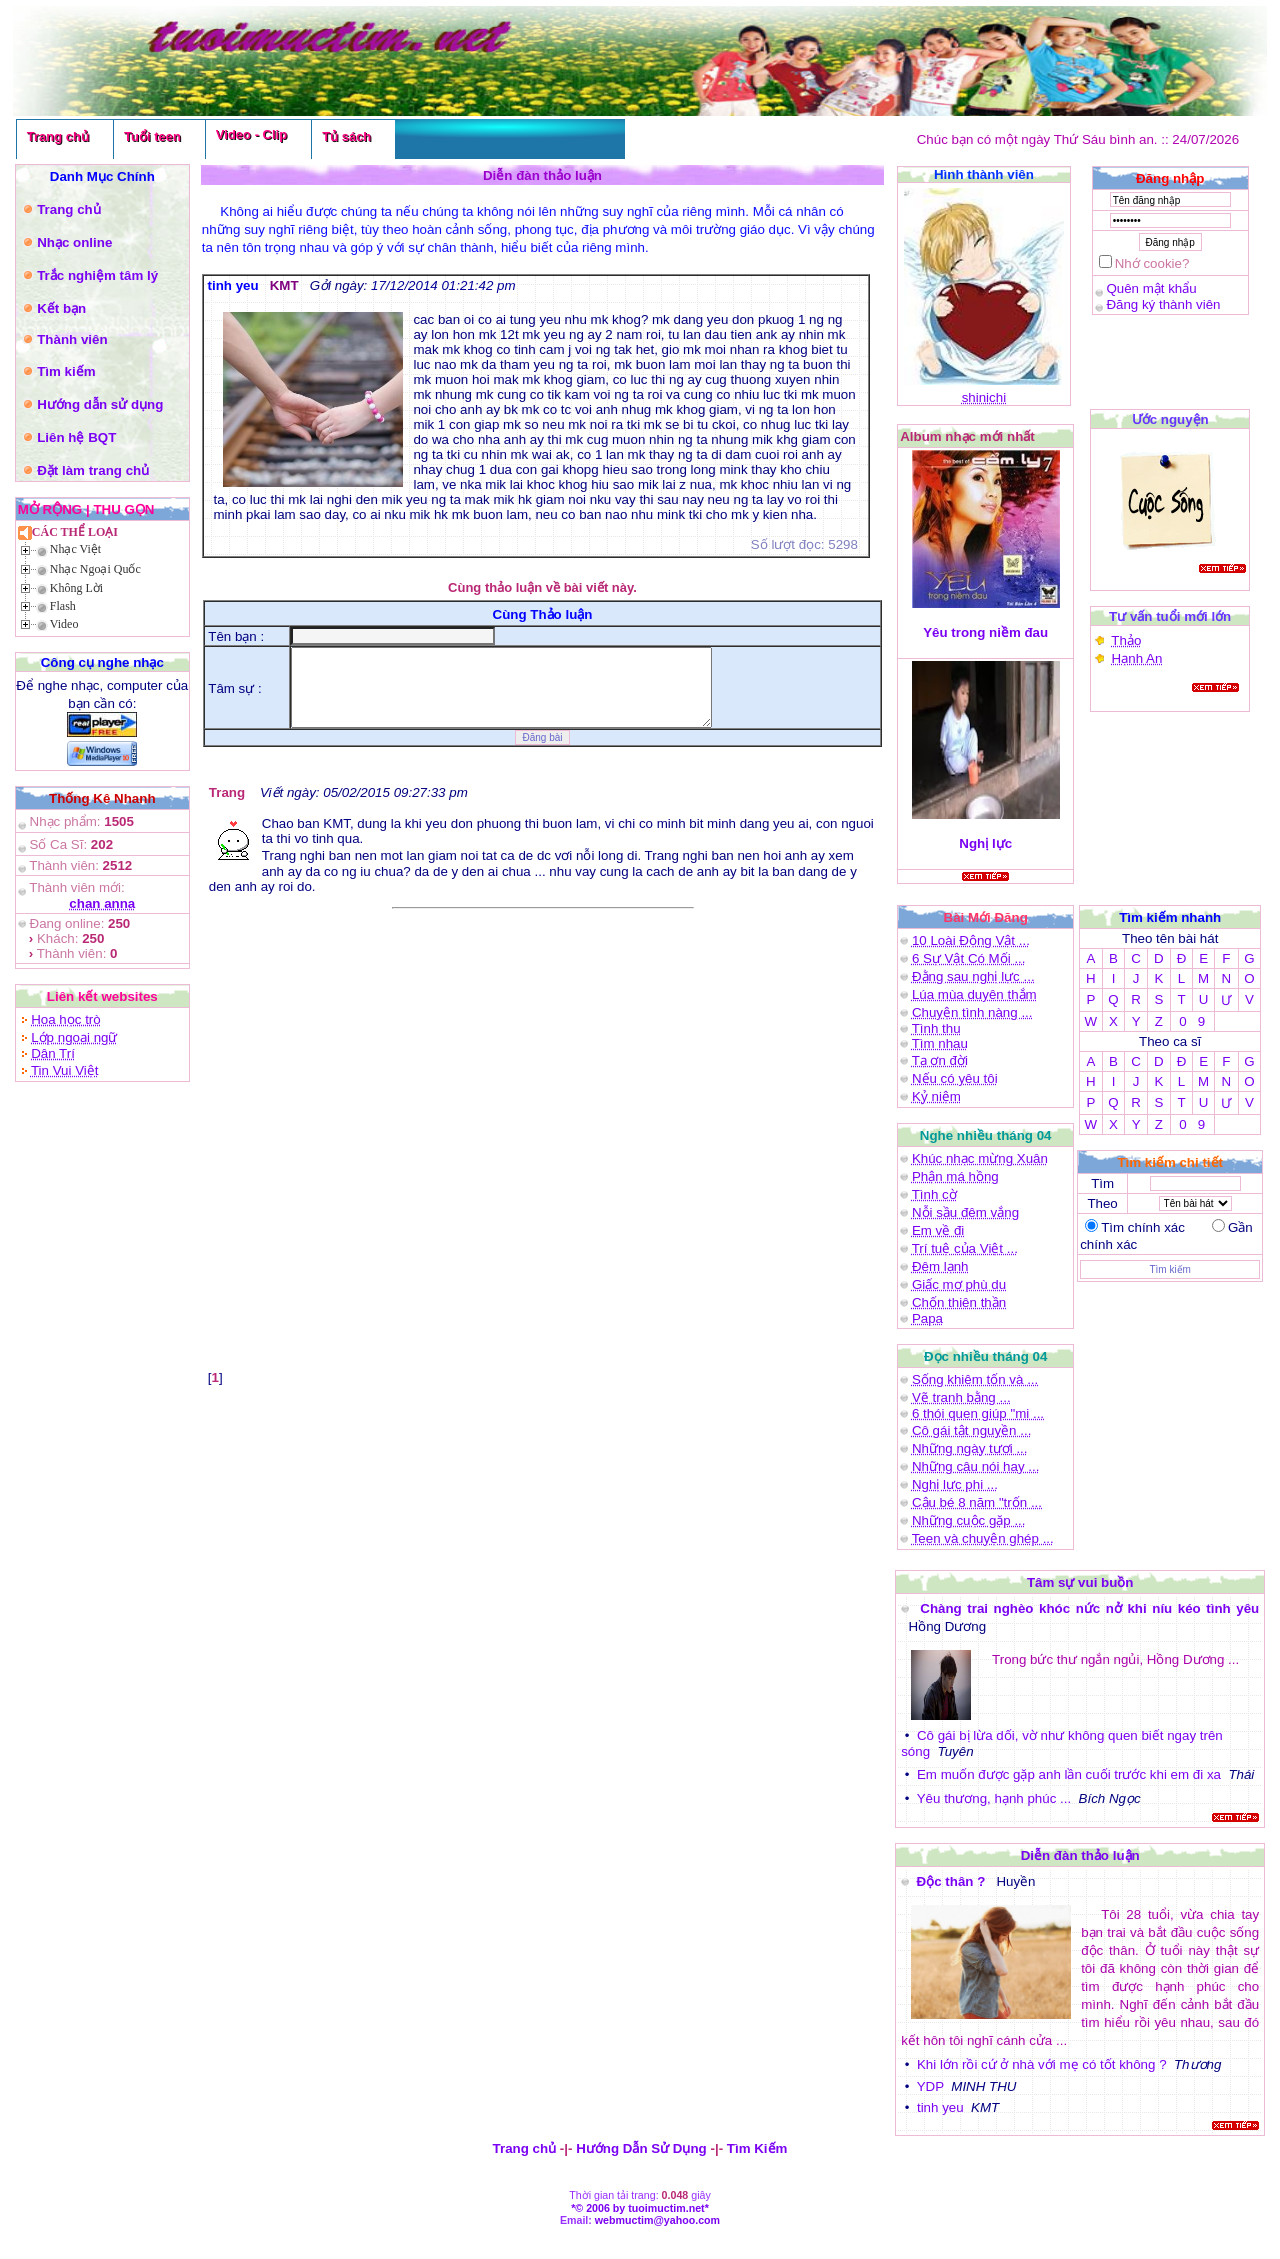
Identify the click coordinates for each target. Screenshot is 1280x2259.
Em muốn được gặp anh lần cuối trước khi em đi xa (1070, 1774)
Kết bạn (61, 308)
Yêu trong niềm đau (985, 632)
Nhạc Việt (75, 549)
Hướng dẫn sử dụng (100, 404)
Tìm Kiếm (757, 2148)
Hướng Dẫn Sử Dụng (641, 2148)
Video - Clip (251, 134)
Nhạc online (74, 242)
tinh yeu (941, 2107)
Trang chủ (58, 136)
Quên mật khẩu (1151, 288)
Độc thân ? (953, 1881)
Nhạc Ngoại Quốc (95, 569)
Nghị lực (986, 843)
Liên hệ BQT (76, 437)
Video (64, 624)
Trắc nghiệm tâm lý (97, 275)
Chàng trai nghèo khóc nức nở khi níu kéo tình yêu (1090, 1608)
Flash (63, 606)
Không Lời (76, 588)
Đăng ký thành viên (1163, 304)
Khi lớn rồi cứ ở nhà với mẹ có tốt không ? (1043, 2064)
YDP (930, 2086)
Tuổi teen (152, 136)
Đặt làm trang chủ (93, 470)
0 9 (1192, 1021)
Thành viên (72, 339)
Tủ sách (346, 136)
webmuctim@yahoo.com (657, 2220)
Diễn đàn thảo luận (1080, 1855)
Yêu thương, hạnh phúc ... (994, 1798)
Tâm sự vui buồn (1080, 1582)
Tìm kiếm (66, 371)
